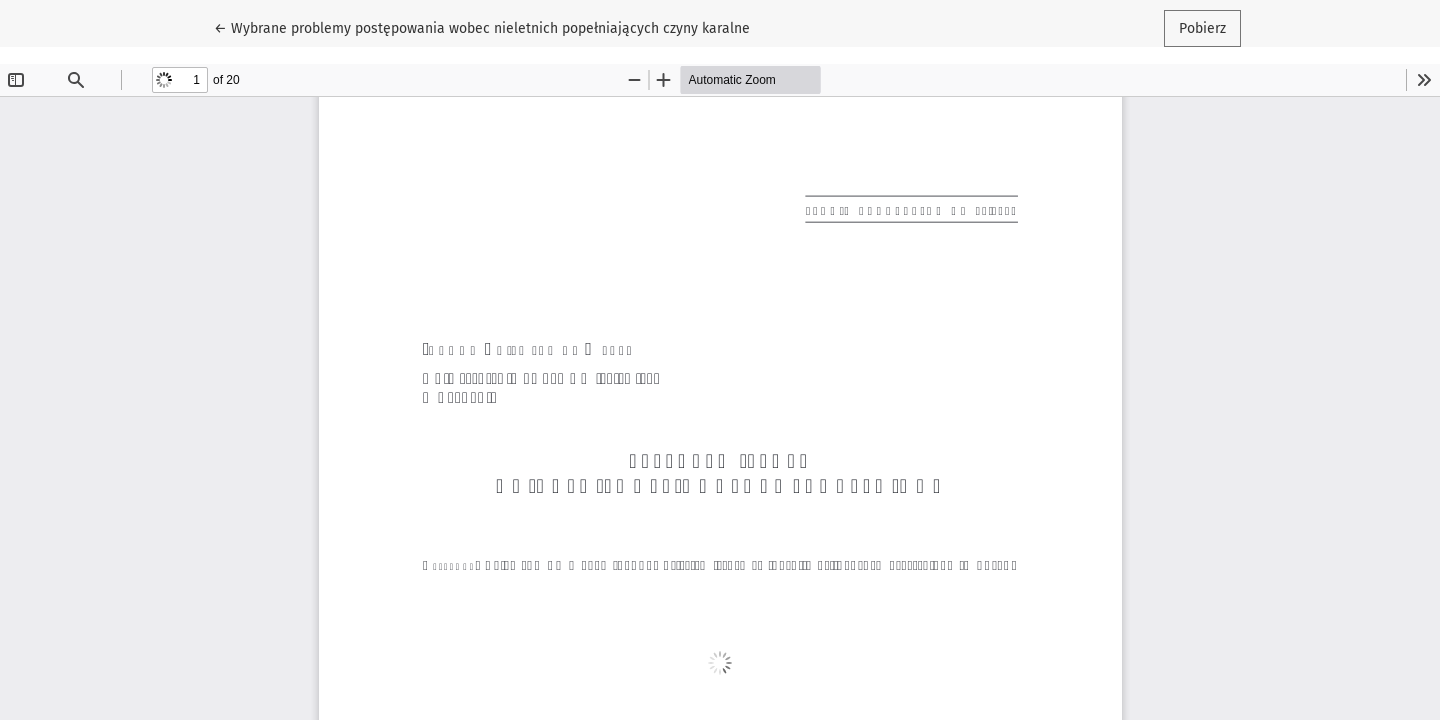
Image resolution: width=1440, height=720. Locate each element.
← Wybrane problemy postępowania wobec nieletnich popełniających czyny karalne (482, 27)
